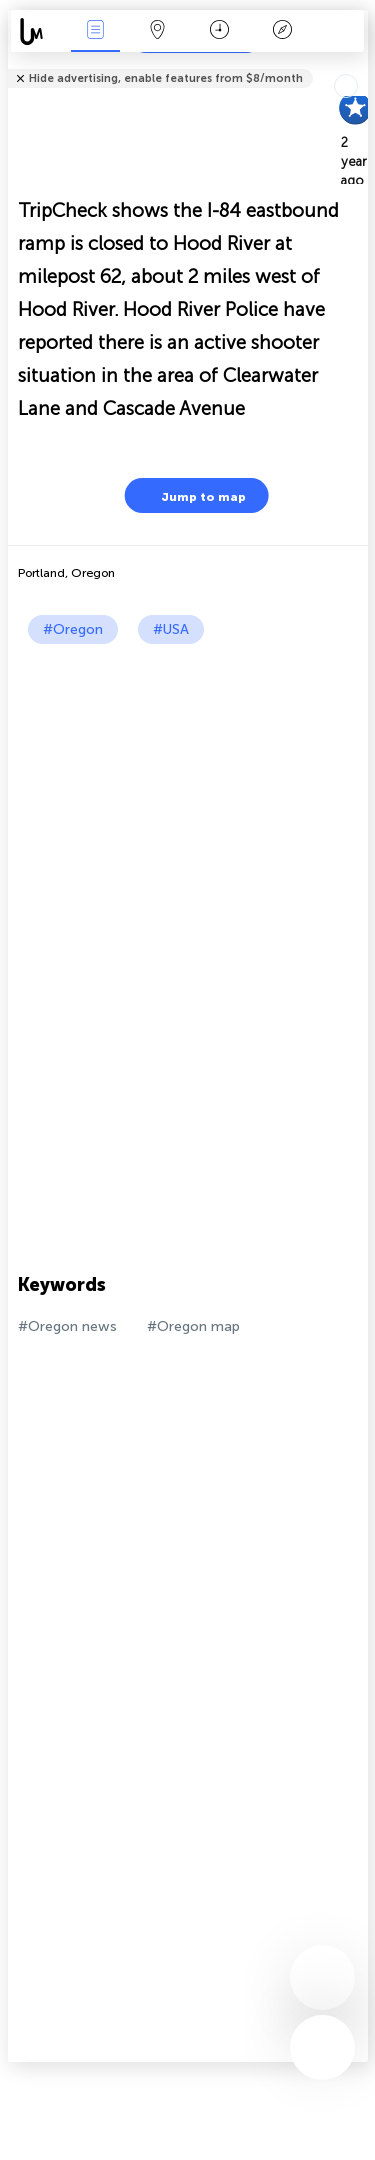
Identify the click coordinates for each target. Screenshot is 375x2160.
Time (219, 31)
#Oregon (73, 629)
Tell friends (359, 65)
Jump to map (191, 495)
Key (282, 31)
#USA (171, 629)
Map (158, 31)
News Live (95, 31)
